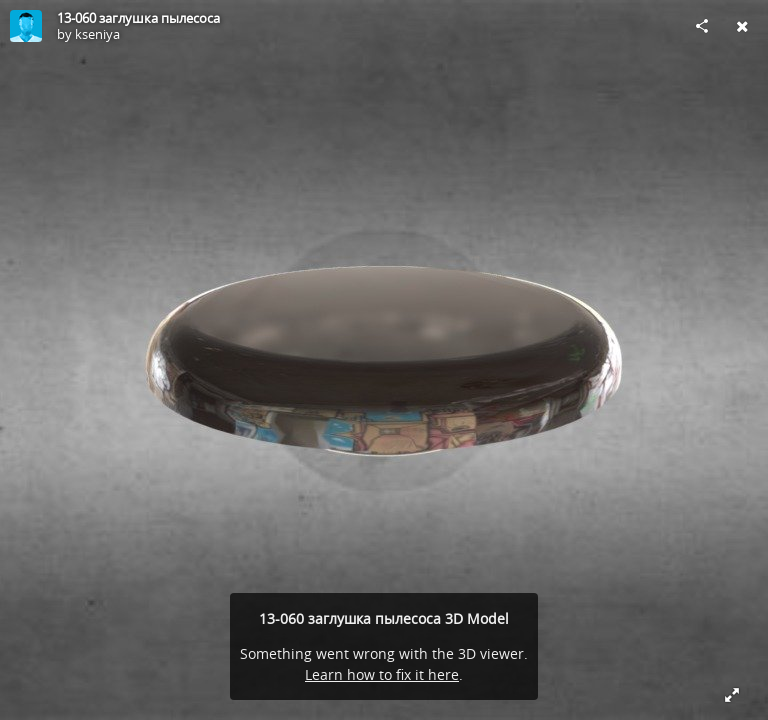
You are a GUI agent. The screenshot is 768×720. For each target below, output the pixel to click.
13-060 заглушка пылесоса (138, 18)
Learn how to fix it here (382, 674)
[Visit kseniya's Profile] (26, 26)
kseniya (97, 34)
